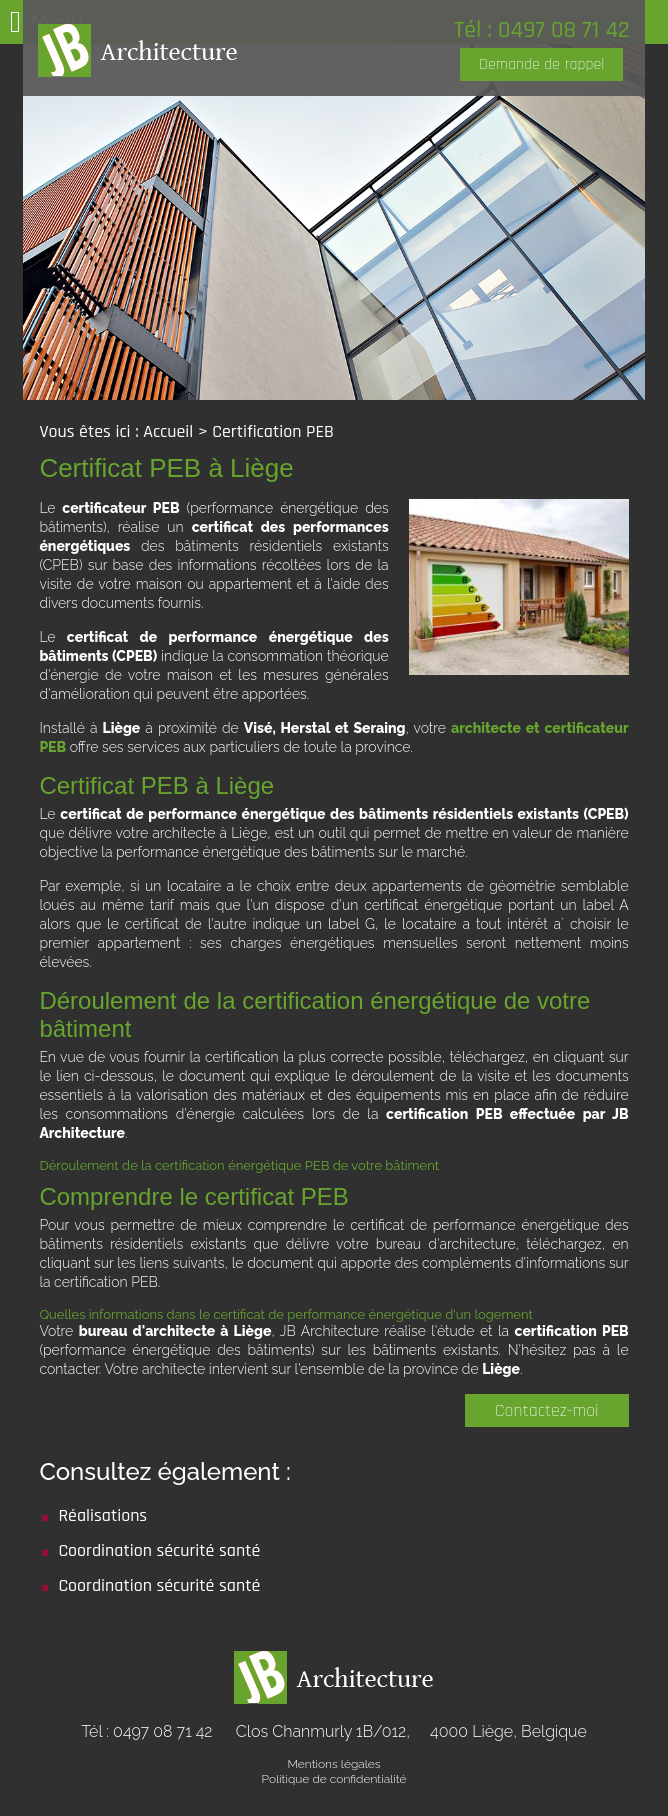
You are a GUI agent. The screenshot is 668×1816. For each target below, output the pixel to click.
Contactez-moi (547, 1410)
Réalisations (102, 1515)
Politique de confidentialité (334, 1779)
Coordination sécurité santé (159, 1550)
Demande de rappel (541, 64)
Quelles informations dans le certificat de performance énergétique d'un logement (285, 1314)
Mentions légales (333, 1764)
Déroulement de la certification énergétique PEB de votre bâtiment (239, 1165)
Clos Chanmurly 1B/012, (411, 1731)
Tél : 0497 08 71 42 (542, 30)
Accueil (168, 431)
